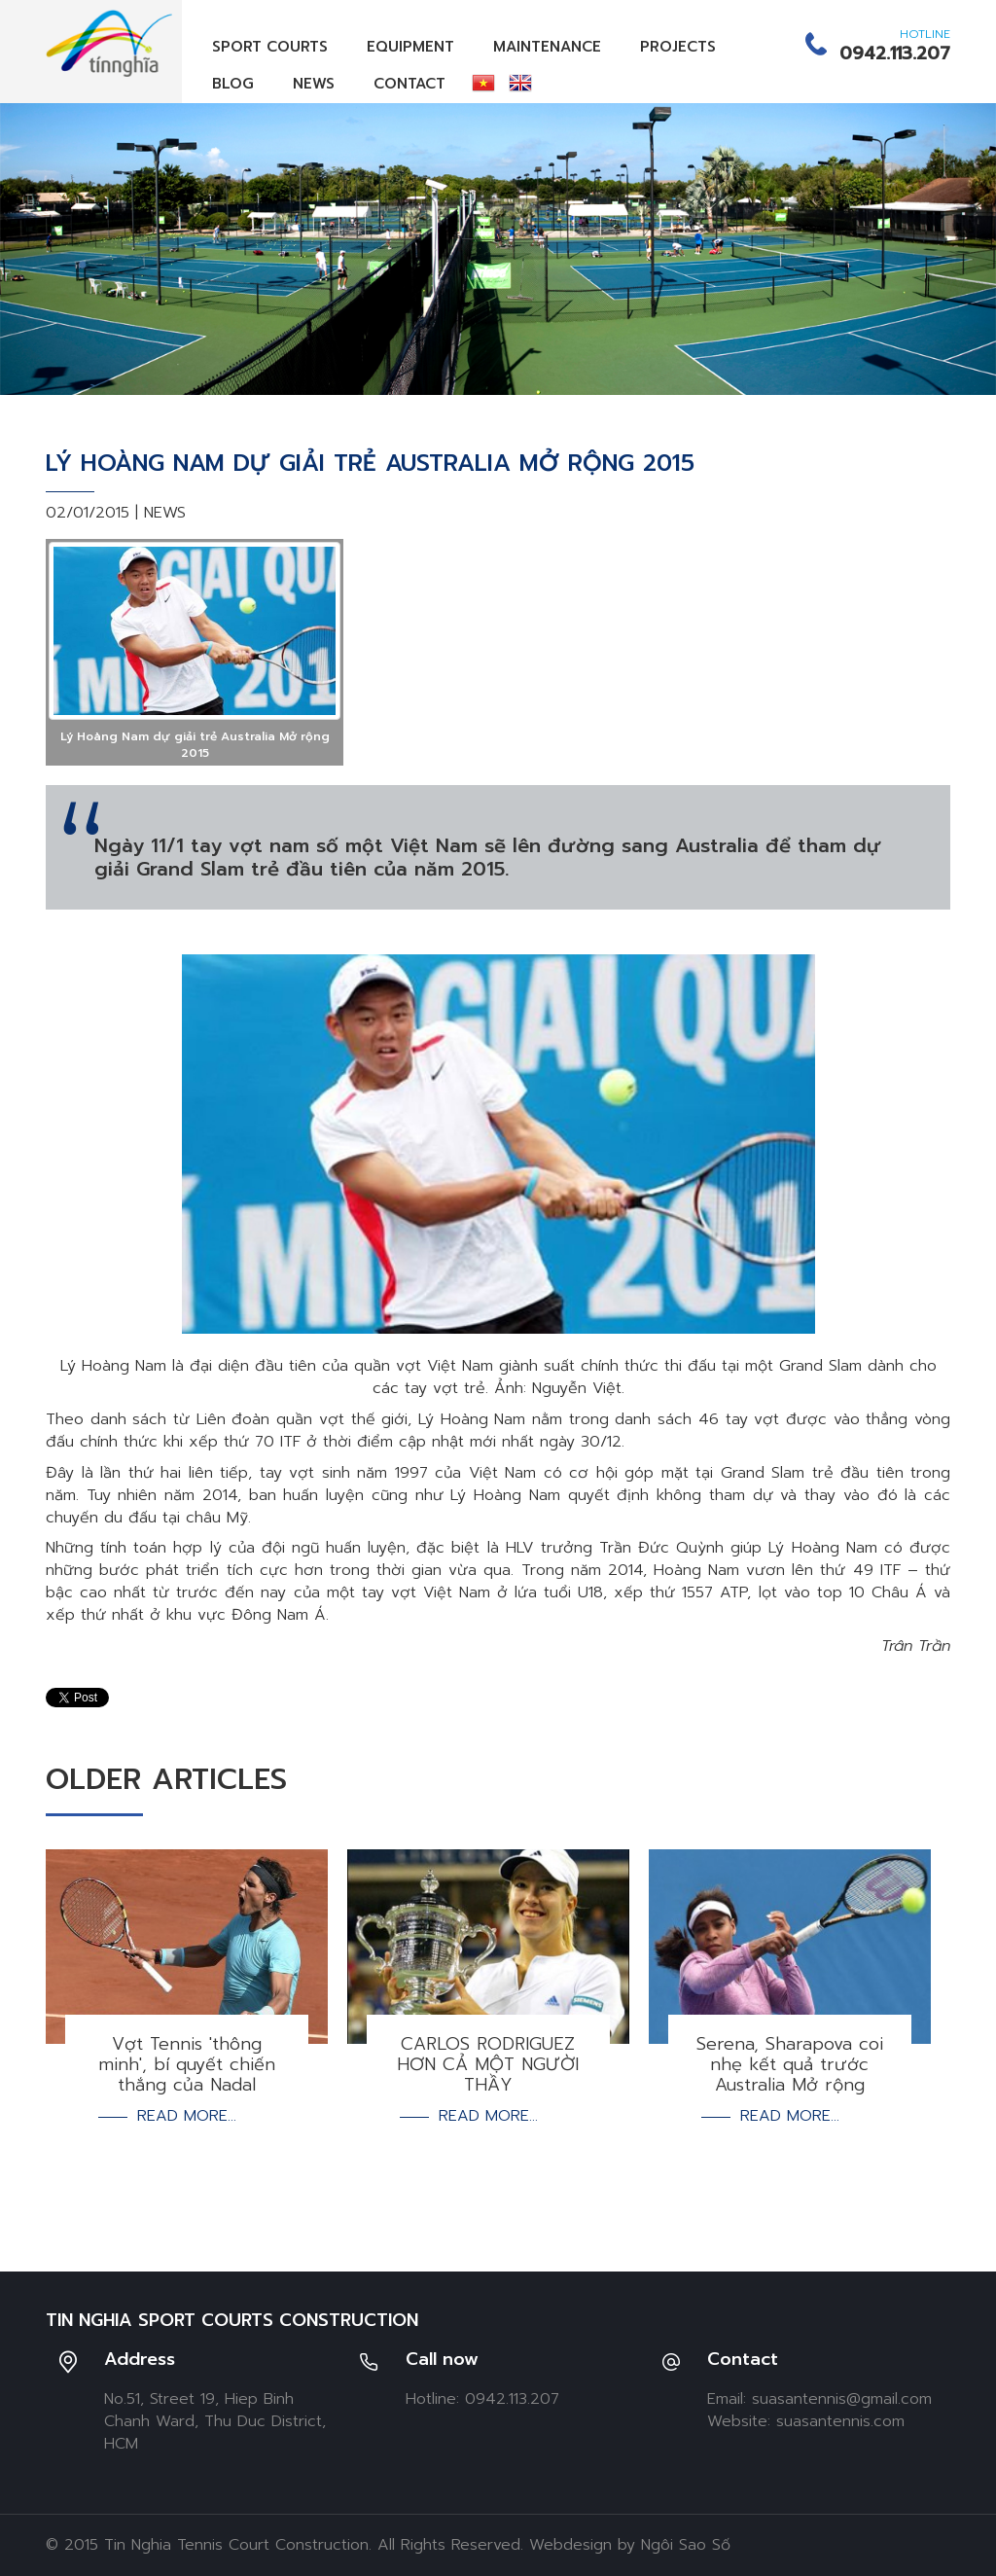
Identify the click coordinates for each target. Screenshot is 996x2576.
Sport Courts (270, 46)
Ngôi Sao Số (685, 2545)
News (314, 83)
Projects (678, 46)
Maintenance (547, 46)
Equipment (410, 46)
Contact (409, 83)
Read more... (186, 2116)
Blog (233, 83)
